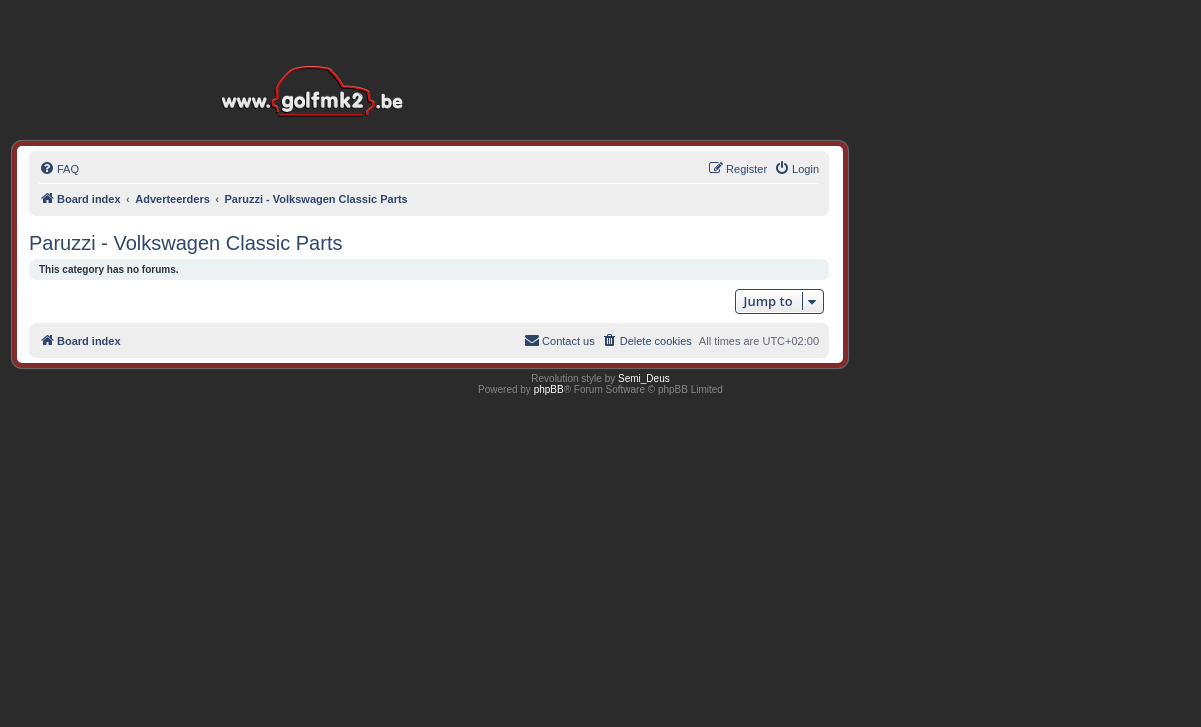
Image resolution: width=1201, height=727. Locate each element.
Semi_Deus (644, 378)
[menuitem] (59, 169)
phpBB (549, 389)
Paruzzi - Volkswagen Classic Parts (185, 243)
